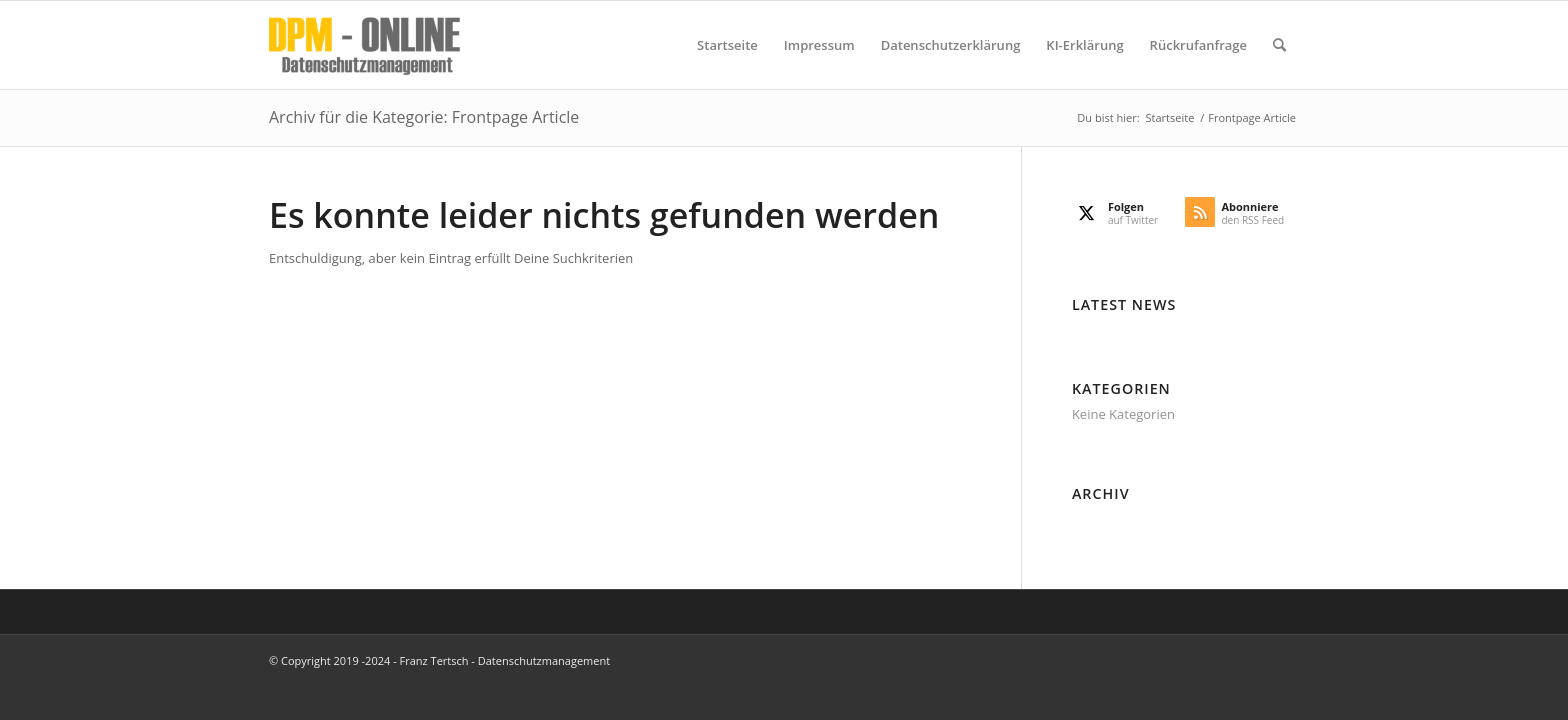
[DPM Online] (364, 45)
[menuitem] (727, 45)
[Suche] (1279, 45)
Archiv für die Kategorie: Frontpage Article (424, 117)
